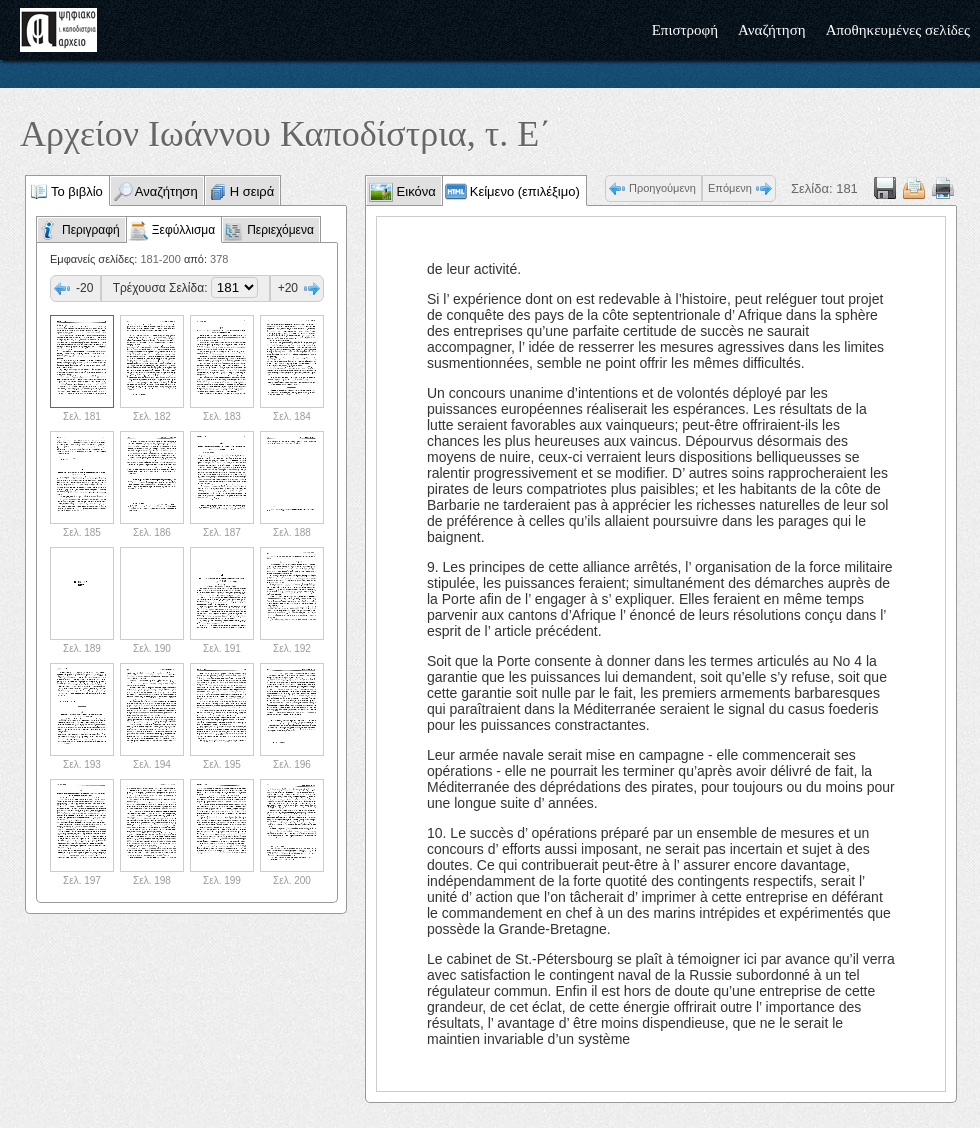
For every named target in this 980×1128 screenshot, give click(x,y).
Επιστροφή (685, 30)
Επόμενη (730, 188)
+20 (288, 288)
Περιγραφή (91, 230)
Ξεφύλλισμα (183, 230)
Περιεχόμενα (280, 230)
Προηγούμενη (662, 188)
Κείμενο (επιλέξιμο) (525, 191)
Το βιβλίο (77, 191)
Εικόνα (414, 191)
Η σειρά (252, 191)
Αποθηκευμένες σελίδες (898, 30)
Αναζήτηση (772, 30)
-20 (84, 288)
